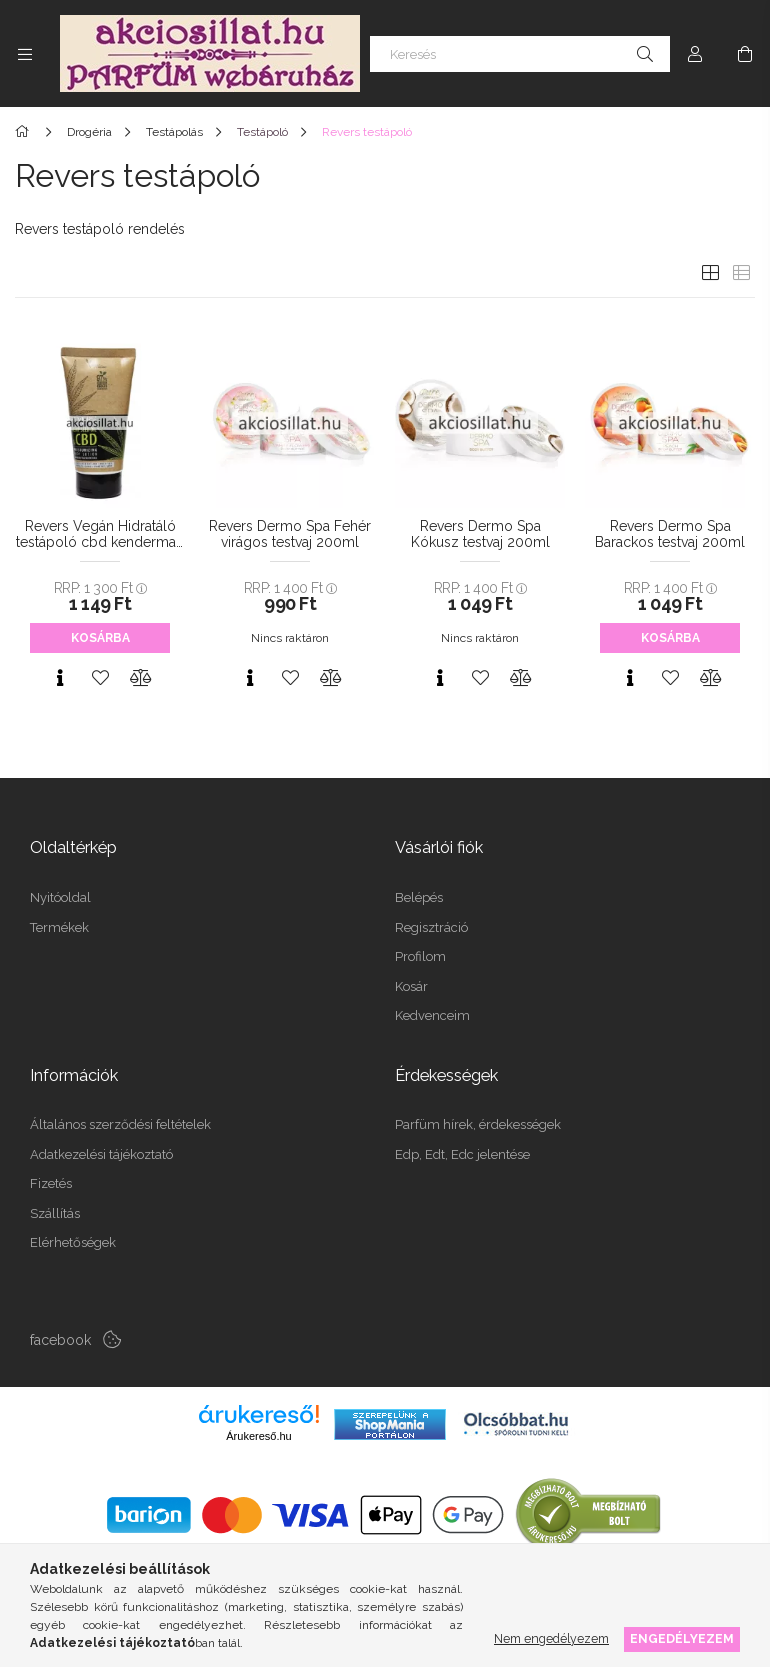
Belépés (419, 897)
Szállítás (55, 1213)
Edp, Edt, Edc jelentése (462, 1154)
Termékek (59, 927)
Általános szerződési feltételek (120, 1124)
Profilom (420, 956)
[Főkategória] (25, 132)
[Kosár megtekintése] (745, 54)
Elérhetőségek (73, 1242)
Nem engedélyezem (551, 1638)
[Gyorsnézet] (60, 678)
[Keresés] (520, 54)
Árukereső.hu (258, 1436)
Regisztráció (431, 927)
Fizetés (51, 1183)
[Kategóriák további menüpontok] (25, 54)
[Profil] (695, 54)
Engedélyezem (682, 1638)
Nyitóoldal (60, 897)
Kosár (411, 986)
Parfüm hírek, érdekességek (478, 1124)
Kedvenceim (432, 1015)
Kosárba (100, 638)
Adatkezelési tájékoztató (101, 1154)
